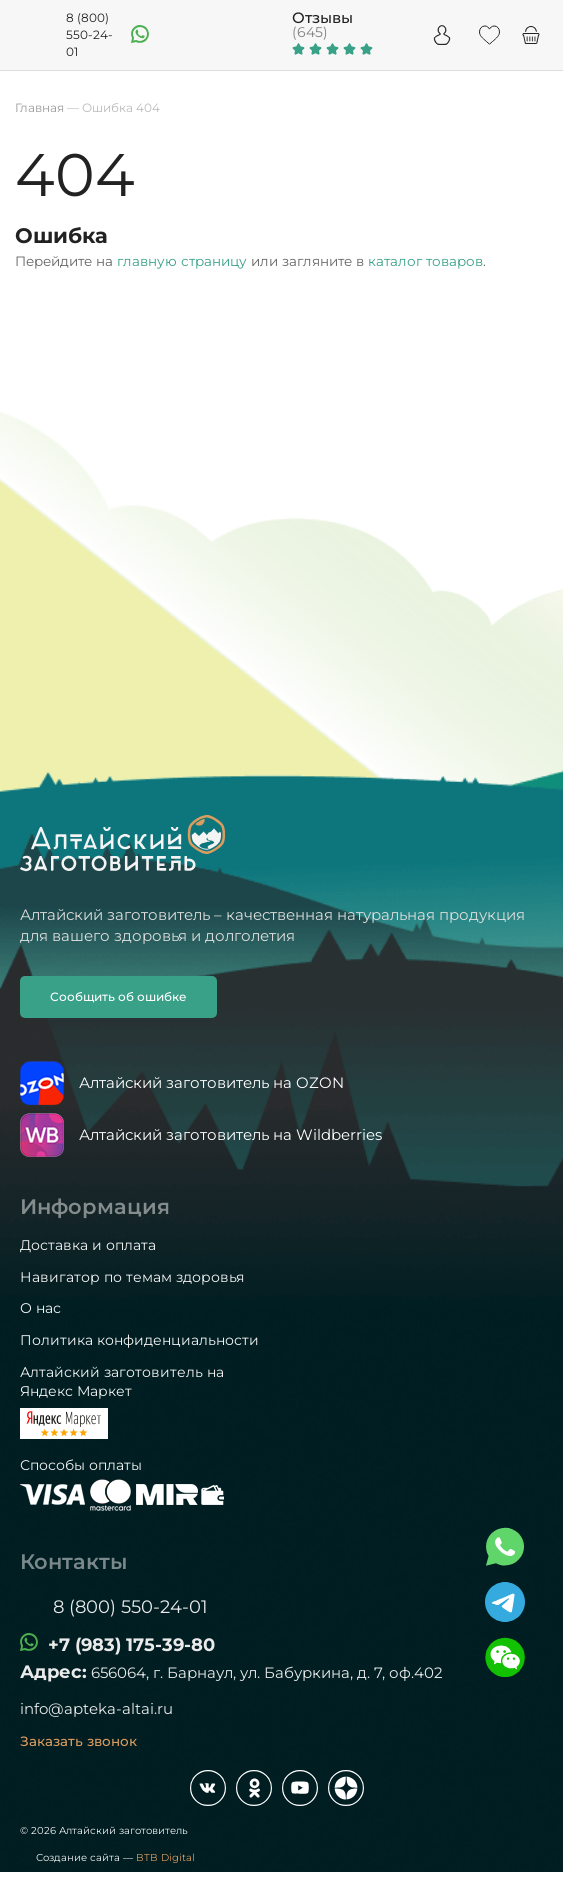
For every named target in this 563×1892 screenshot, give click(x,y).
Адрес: (53, 1672)
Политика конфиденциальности (139, 1340)
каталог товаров (425, 261)
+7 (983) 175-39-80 (131, 1645)
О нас (40, 1308)
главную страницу (182, 261)
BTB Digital (165, 1857)
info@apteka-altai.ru (96, 1708)
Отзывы (322, 17)
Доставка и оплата (88, 1245)
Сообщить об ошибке (118, 996)
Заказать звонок (78, 1741)
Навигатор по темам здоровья (132, 1277)
